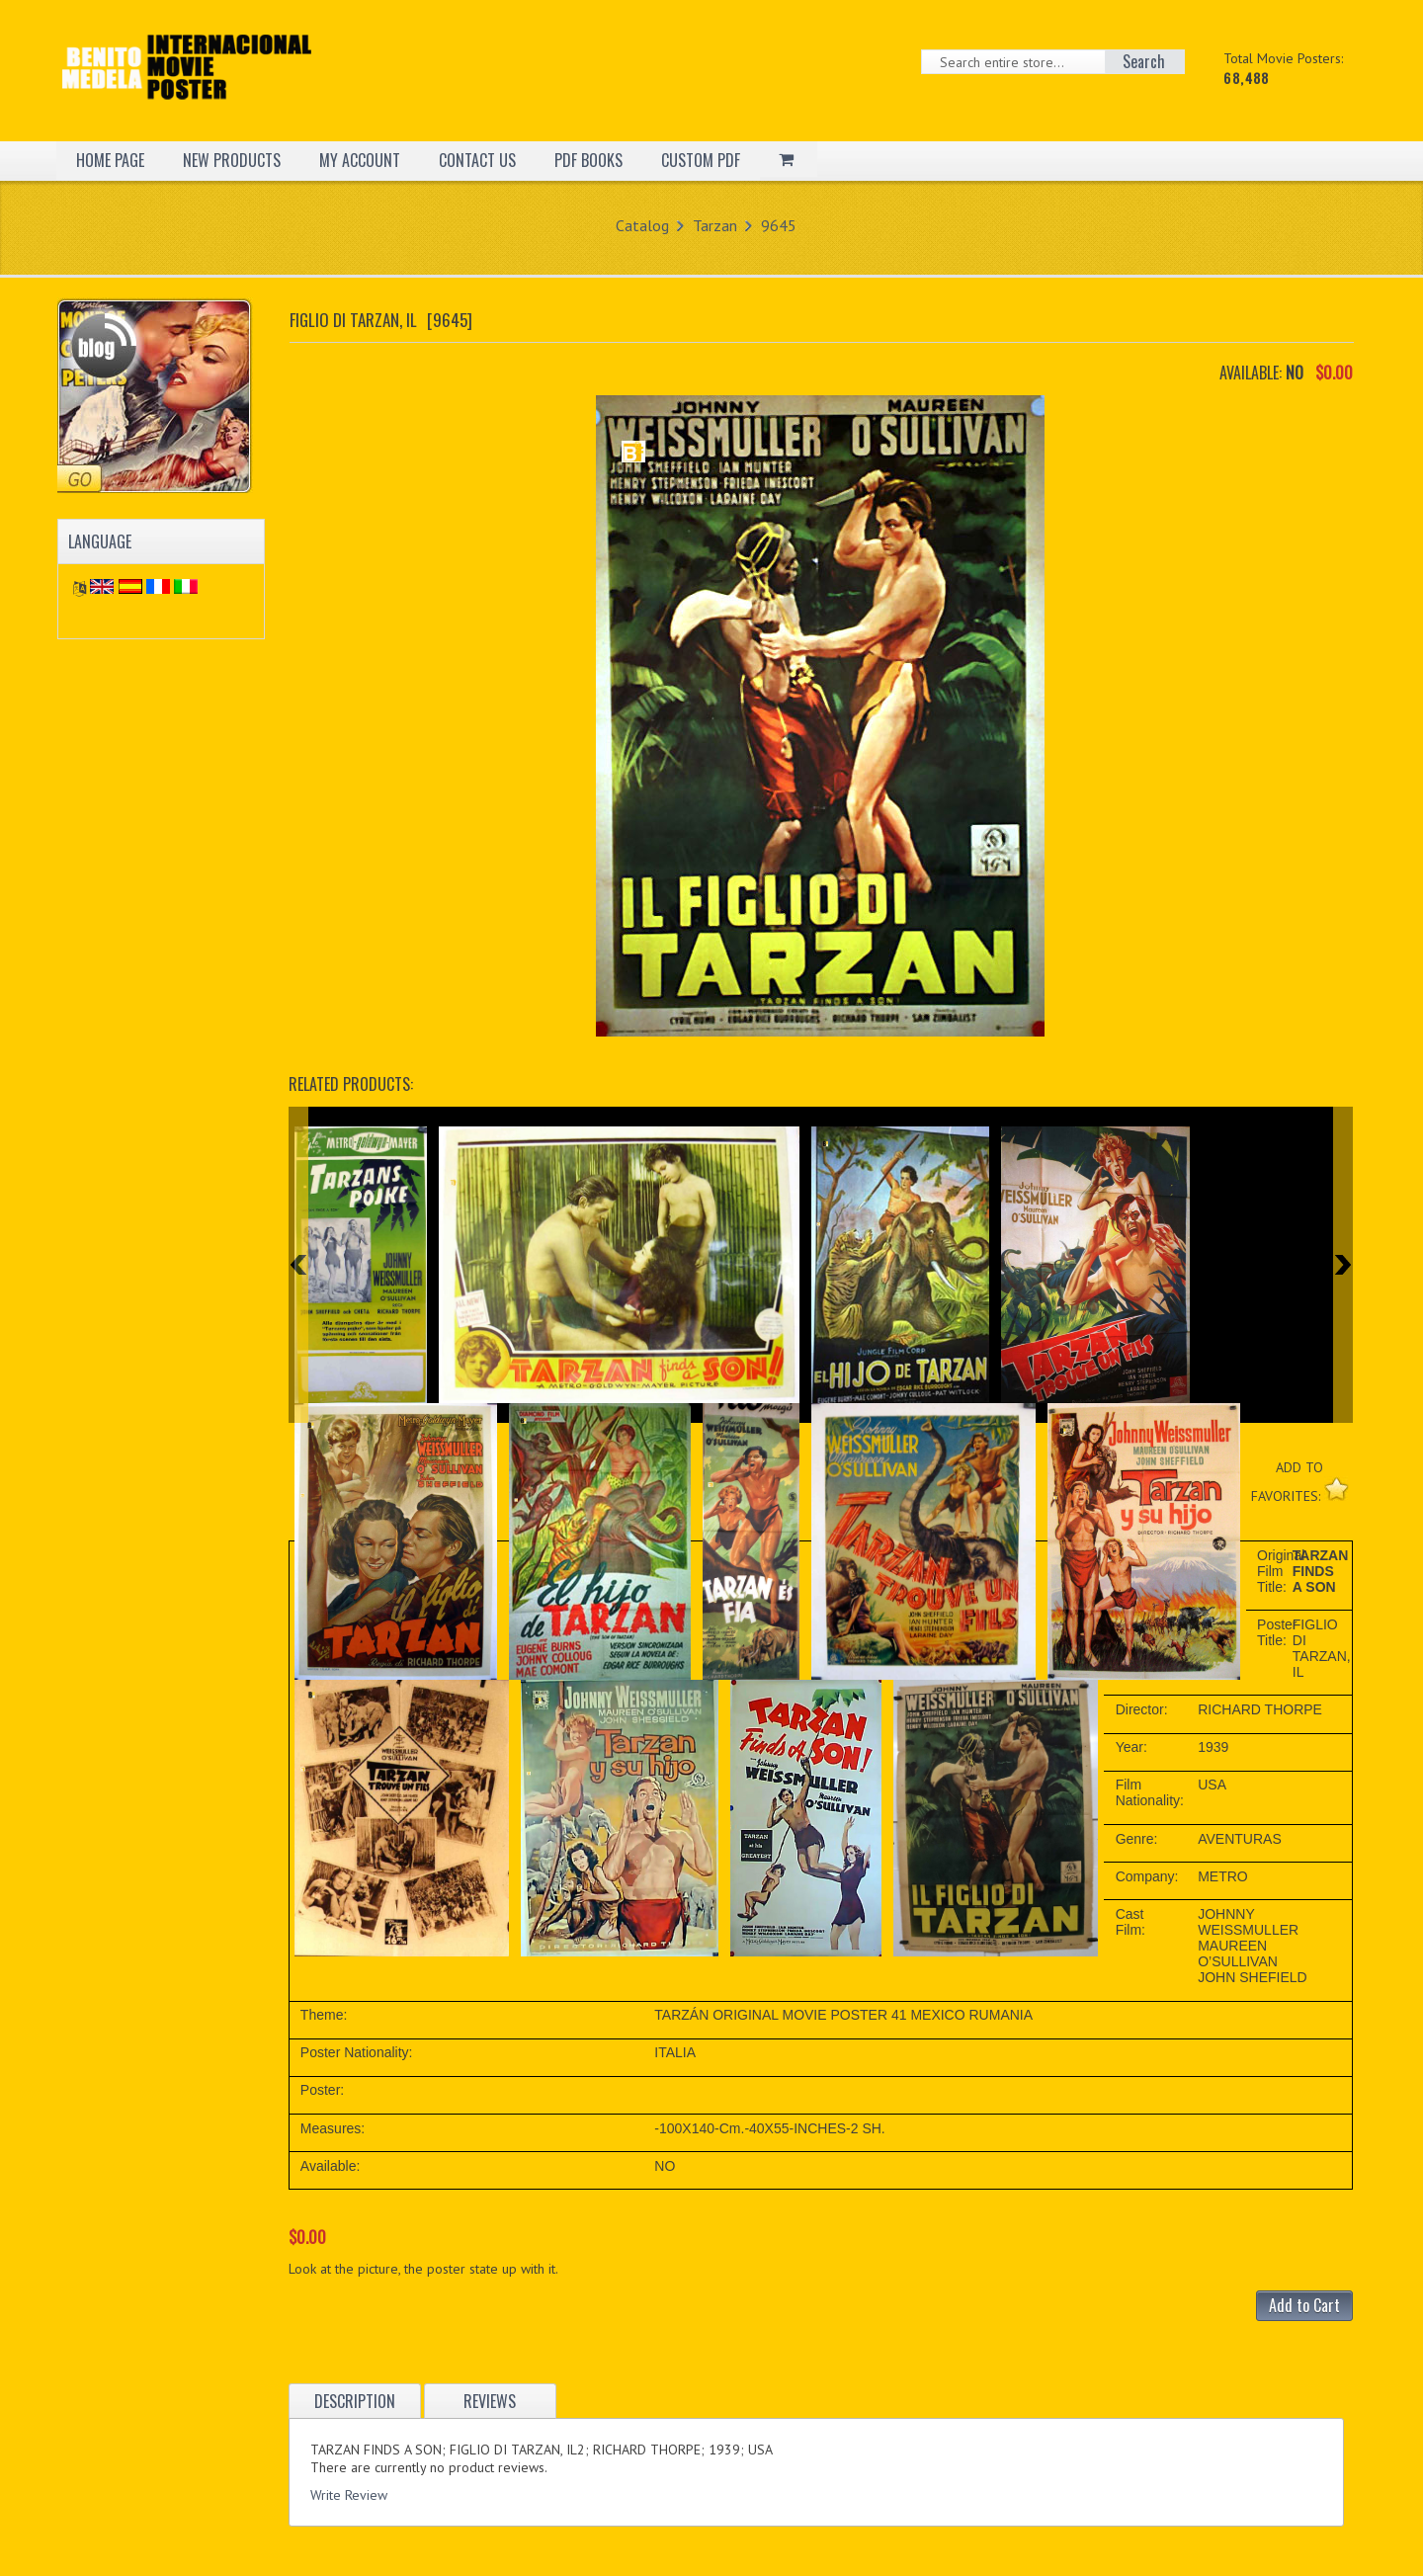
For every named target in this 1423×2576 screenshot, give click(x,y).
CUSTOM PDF (700, 160)
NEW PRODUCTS (232, 160)
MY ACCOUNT (359, 160)
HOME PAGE (110, 160)
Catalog (642, 225)
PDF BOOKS (588, 160)
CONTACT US (477, 160)
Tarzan (715, 225)
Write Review (348, 2495)
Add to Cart (1304, 2305)
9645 (778, 225)
